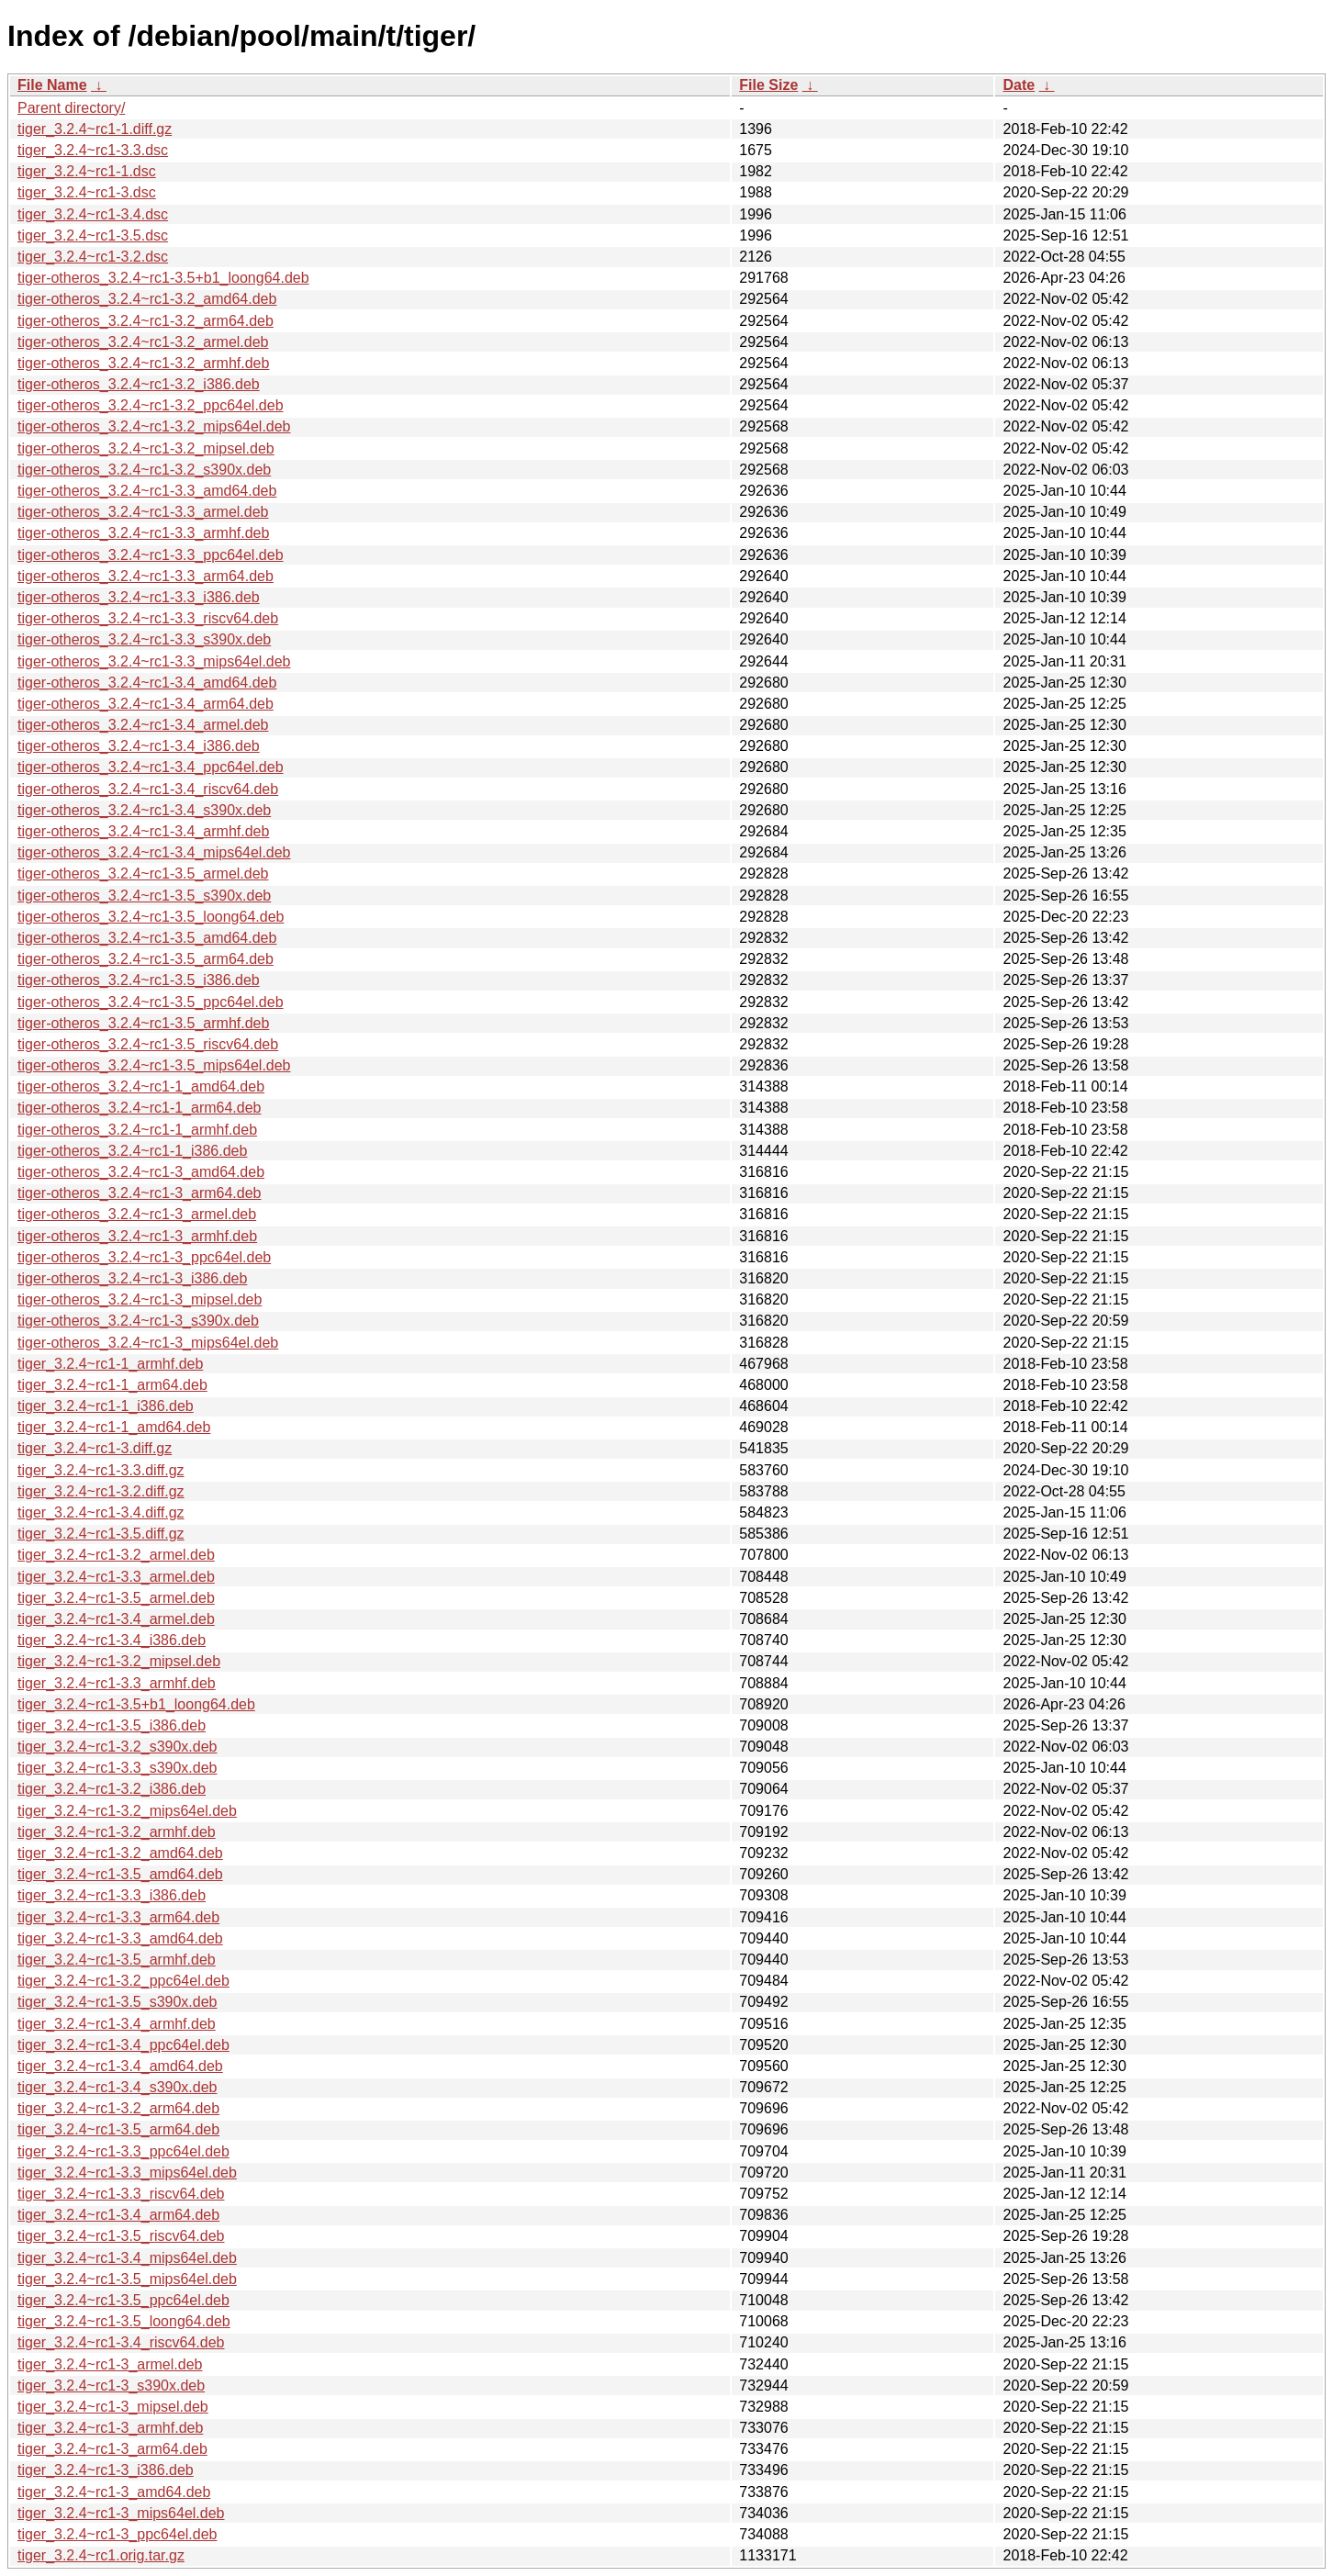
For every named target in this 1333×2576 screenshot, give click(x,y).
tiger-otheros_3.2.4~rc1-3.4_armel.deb (143, 725)
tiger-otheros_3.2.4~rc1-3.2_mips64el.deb (154, 426)
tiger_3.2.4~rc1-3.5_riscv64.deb (120, 2236)
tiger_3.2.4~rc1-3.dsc (86, 192)
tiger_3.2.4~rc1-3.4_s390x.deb (117, 2087)
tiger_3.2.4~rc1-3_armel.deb (109, 2364)
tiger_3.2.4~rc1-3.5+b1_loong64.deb (136, 1704)
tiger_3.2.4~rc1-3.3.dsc (92, 150)
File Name (52, 85)
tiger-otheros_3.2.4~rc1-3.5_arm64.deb (145, 959)
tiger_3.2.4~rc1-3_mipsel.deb (112, 2406)
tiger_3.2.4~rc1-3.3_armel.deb (116, 1577)
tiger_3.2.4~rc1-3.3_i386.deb (111, 1895)
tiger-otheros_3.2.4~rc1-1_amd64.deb (140, 1086)
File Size (768, 85)
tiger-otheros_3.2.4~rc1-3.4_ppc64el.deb (150, 767)
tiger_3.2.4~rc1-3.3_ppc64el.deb (123, 2151)
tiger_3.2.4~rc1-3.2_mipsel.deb (118, 1661)
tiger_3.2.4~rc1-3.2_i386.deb (111, 1789)
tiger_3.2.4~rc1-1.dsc (86, 171)
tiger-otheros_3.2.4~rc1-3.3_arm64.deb (145, 576)
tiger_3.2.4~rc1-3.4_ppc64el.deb (123, 2045)
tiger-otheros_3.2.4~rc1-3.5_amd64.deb (146, 938)
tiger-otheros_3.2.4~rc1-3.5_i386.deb (138, 980)
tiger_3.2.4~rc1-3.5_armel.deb (116, 1598)
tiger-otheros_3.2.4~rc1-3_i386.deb (132, 1278)
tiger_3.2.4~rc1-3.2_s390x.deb (117, 1746)
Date (1019, 85)
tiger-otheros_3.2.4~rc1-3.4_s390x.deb (144, 810)
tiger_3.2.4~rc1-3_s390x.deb (111, 2385)
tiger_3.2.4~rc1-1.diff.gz (94, 129)
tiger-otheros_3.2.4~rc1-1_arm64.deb (139, 1107)
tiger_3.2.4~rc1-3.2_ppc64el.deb (123, 1980)
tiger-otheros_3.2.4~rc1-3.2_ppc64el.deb (150, 405)
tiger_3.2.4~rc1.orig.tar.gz (101, 2555)
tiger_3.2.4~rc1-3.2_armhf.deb (116, 1832)
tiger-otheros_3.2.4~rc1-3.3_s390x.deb (144, 639)
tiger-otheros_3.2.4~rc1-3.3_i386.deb (138, 597)
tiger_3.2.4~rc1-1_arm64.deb (112, 1385)
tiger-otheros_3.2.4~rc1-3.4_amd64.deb (146, 682)
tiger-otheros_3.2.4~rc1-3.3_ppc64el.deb (150, 555)
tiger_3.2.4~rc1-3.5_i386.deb (111, 1725)
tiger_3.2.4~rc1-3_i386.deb (105, 2470)
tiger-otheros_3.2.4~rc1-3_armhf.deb (137, 1236)
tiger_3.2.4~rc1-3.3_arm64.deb (118, 1917)
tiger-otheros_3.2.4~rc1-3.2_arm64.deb (145, 321)
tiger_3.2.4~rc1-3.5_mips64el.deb (127, 2279)
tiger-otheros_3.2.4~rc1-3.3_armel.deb (143, 512)
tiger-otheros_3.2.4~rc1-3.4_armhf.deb (143, 831)
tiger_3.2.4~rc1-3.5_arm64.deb (118, 2129)
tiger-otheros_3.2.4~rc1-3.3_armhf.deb (143, 533)
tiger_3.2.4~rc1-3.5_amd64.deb (120, 1874)
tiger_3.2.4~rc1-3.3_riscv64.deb (120, 2193)
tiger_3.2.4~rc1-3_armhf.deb (110, 2428)
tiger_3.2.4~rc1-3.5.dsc (92, 235)
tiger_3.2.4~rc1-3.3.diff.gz (101, 1470)
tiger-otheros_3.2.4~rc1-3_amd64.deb (140, 1172)
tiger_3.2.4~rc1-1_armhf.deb (110, 1364)
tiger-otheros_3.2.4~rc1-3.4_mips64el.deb (154, 852)
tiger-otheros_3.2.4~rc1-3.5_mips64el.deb (154, 1065)
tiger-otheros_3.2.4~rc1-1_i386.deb (132, 1151)
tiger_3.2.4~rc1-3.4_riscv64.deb (120, 2342)
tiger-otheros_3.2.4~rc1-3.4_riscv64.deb (147, 789)
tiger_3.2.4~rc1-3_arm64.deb (112, 2449)
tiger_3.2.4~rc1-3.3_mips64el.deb (127, 2172)
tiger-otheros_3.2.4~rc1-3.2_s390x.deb (144, 469)
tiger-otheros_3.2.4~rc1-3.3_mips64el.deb (154, 661)
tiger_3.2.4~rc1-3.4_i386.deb (111, 1640)
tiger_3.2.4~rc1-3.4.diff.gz (101, 1512)
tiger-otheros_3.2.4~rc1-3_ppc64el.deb (144, 1257)
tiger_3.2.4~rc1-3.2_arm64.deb (118, 2108)
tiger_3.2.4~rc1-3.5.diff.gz (101, 1533)
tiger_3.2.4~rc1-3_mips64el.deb (120, 2513)
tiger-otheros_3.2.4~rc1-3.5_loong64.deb (150, 916)
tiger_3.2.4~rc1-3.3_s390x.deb (117, 1767)
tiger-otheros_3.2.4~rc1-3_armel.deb (136, 1214)
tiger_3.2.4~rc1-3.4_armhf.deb (116, 2024)
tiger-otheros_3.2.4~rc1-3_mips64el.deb (147, 1342)
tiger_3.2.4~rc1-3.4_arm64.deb (118, 2215)
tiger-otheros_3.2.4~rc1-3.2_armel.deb (143, 342)
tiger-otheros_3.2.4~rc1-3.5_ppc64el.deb (150, 1002)
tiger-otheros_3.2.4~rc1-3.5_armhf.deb (143, 1023)
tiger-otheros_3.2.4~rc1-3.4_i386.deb (138, 746)
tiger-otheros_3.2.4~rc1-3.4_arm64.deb (145, 703)
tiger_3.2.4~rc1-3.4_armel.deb (116, 1619)
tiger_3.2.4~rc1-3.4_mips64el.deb (127, 2258)
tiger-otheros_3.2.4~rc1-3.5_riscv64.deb (147, 1044)
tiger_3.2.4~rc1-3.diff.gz (94, 1448)
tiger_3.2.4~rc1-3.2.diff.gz (101, 1491)
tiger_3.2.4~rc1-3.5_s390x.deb (117, 2002)
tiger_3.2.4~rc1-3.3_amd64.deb (120, 1938)
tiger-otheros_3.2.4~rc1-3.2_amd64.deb (146, 299)
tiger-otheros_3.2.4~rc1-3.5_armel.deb (143, 873)
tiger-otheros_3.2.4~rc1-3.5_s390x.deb (144, 895)
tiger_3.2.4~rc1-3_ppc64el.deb (117, 2534)
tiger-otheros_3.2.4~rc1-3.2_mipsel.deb (145, 448)
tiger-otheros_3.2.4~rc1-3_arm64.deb (139, 1193)
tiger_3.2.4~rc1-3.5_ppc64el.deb (123, 2300)
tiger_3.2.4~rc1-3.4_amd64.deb (120, 2066)
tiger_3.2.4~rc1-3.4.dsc (92, 214)
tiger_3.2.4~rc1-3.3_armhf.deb (116, 1683)
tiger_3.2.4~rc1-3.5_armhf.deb (116, 1959)
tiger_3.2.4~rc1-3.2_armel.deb (116, 1554)
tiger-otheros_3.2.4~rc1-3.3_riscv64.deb (147, 618)
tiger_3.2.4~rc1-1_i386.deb (105, 1406)
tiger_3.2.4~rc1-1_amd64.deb (113, 1427)
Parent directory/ (71, 108)
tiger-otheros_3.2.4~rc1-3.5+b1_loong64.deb (163, 278)
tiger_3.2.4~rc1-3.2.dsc (92, 256)
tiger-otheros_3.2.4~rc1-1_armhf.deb (137, 1129)
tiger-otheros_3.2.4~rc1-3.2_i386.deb (138, 384)
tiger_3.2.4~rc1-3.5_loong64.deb (123, 2321)
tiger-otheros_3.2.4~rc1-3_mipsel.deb (139, 1299)
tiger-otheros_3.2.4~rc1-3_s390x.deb (138, 1320)
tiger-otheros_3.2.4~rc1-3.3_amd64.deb (146, 490)
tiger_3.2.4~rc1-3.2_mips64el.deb (127, 1811)
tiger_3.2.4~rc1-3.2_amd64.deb (120, 1853)
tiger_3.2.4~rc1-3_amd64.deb (113, 2492)
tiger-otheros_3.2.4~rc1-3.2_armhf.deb (143, 363)
